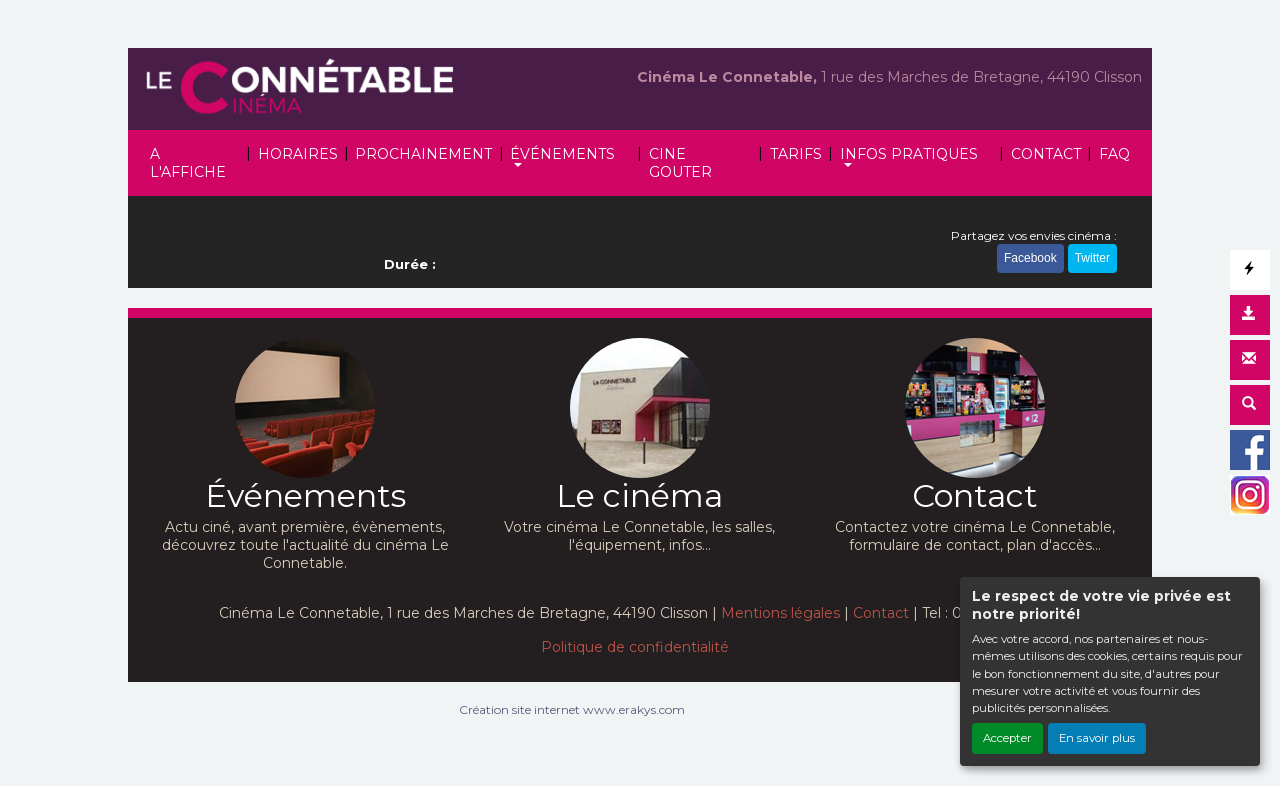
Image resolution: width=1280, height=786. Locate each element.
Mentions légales (780, 613)
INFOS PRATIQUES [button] (909, 154)
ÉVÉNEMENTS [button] (562, 154)
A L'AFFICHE (188, 163)
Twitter (1092, 258)
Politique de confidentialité (635, 647)
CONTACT (1046, 154)
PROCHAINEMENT (423, 154)
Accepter (1007, 738)
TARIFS (796, 154)
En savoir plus (1097, 738)
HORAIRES (298, 154)
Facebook (1030, 258)
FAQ (1114, 154)
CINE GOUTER (680, 163)
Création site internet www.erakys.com (572, 709)
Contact (881, 613)
